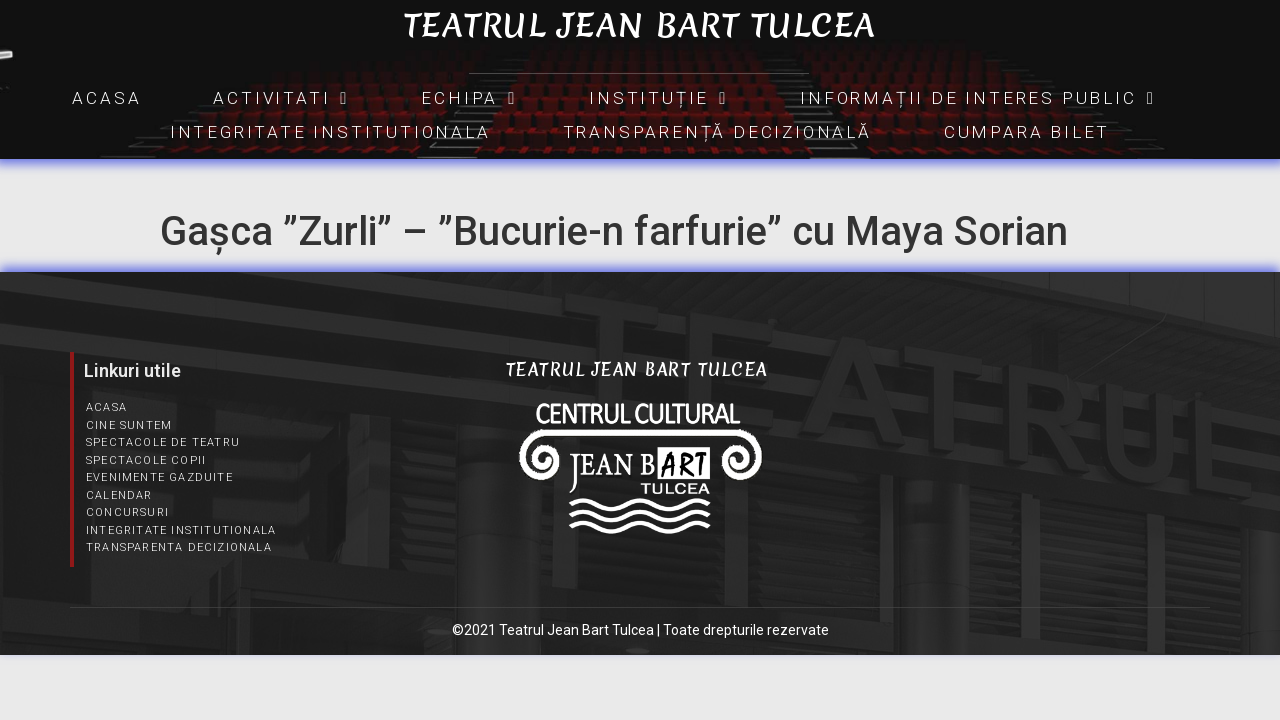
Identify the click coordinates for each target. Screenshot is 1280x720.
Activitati (281, 98)
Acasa (106, 98)
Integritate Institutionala (330, 132)
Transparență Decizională (717, 132)
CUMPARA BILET (1027, 132)
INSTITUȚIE (658, 98)
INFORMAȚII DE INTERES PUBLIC (977, 98)
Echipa (469, 98)
